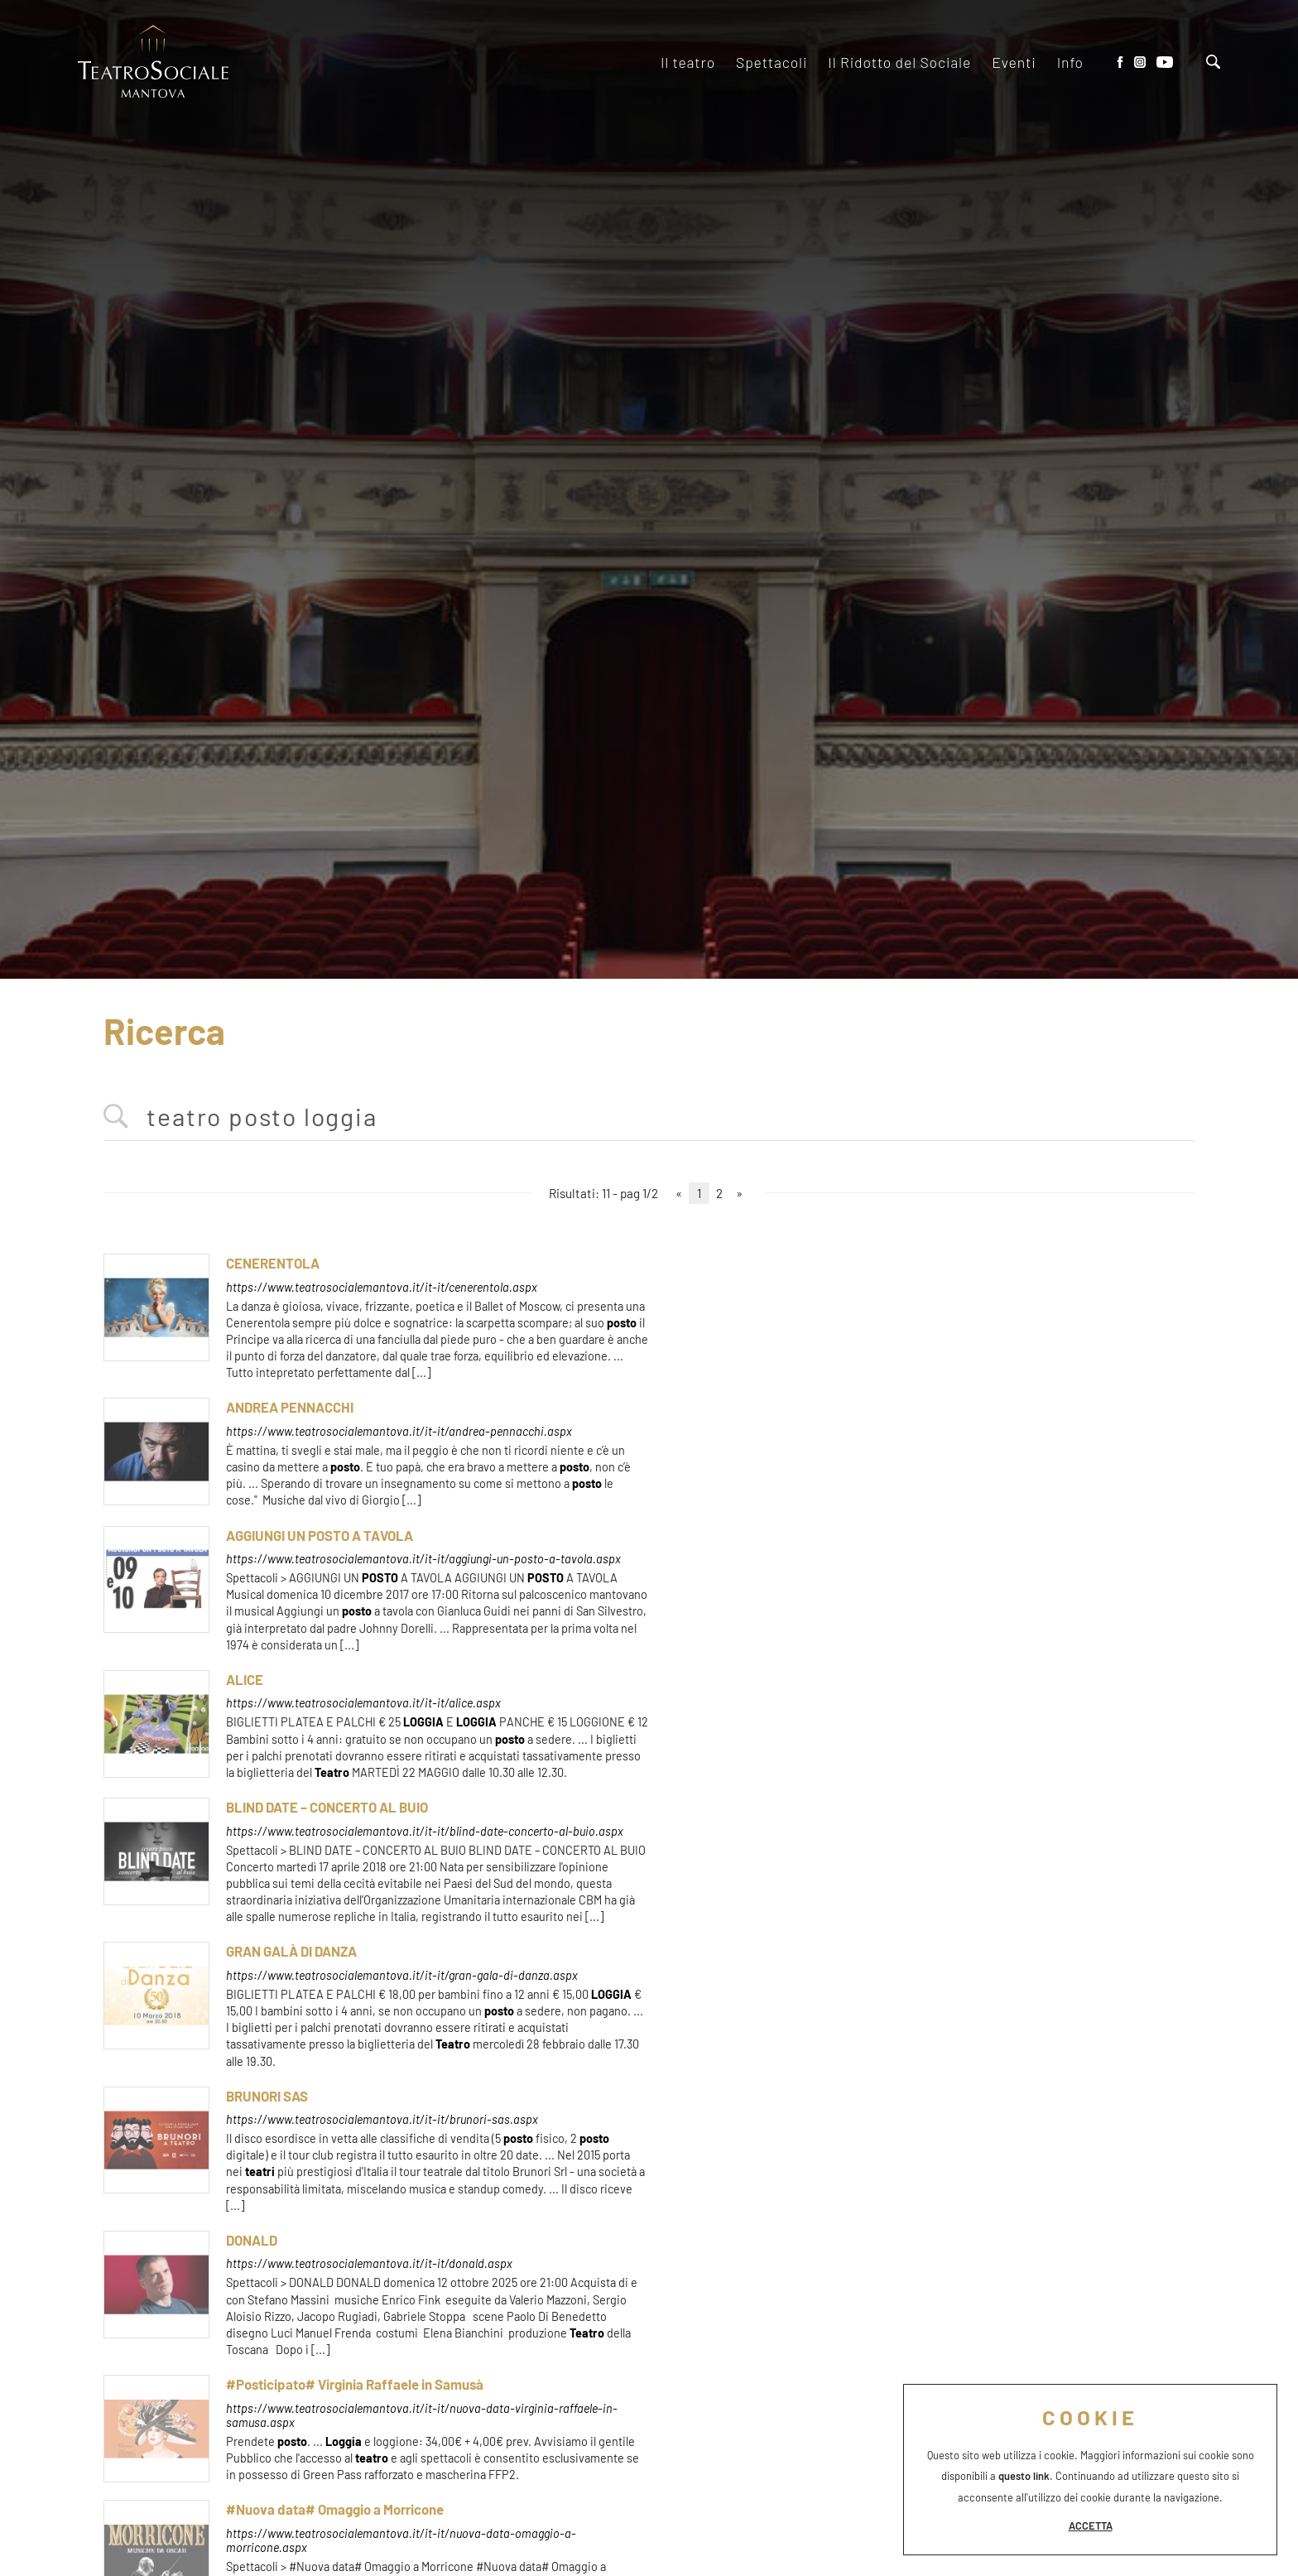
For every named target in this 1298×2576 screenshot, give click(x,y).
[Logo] (153, 62)
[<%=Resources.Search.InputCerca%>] (648, 1117)
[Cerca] (1213, 63)
